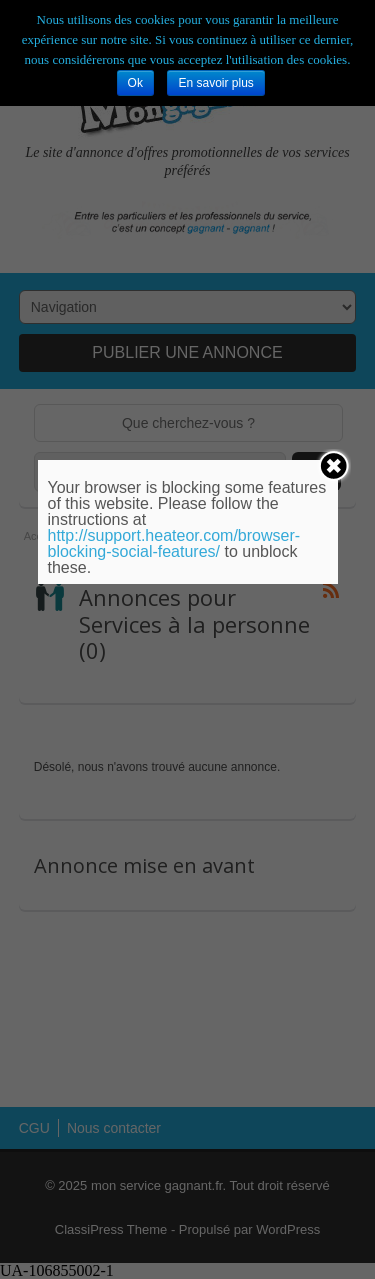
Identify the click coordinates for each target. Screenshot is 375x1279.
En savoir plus (215, 83)
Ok (135, 83)
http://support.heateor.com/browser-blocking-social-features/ (174, 543)
